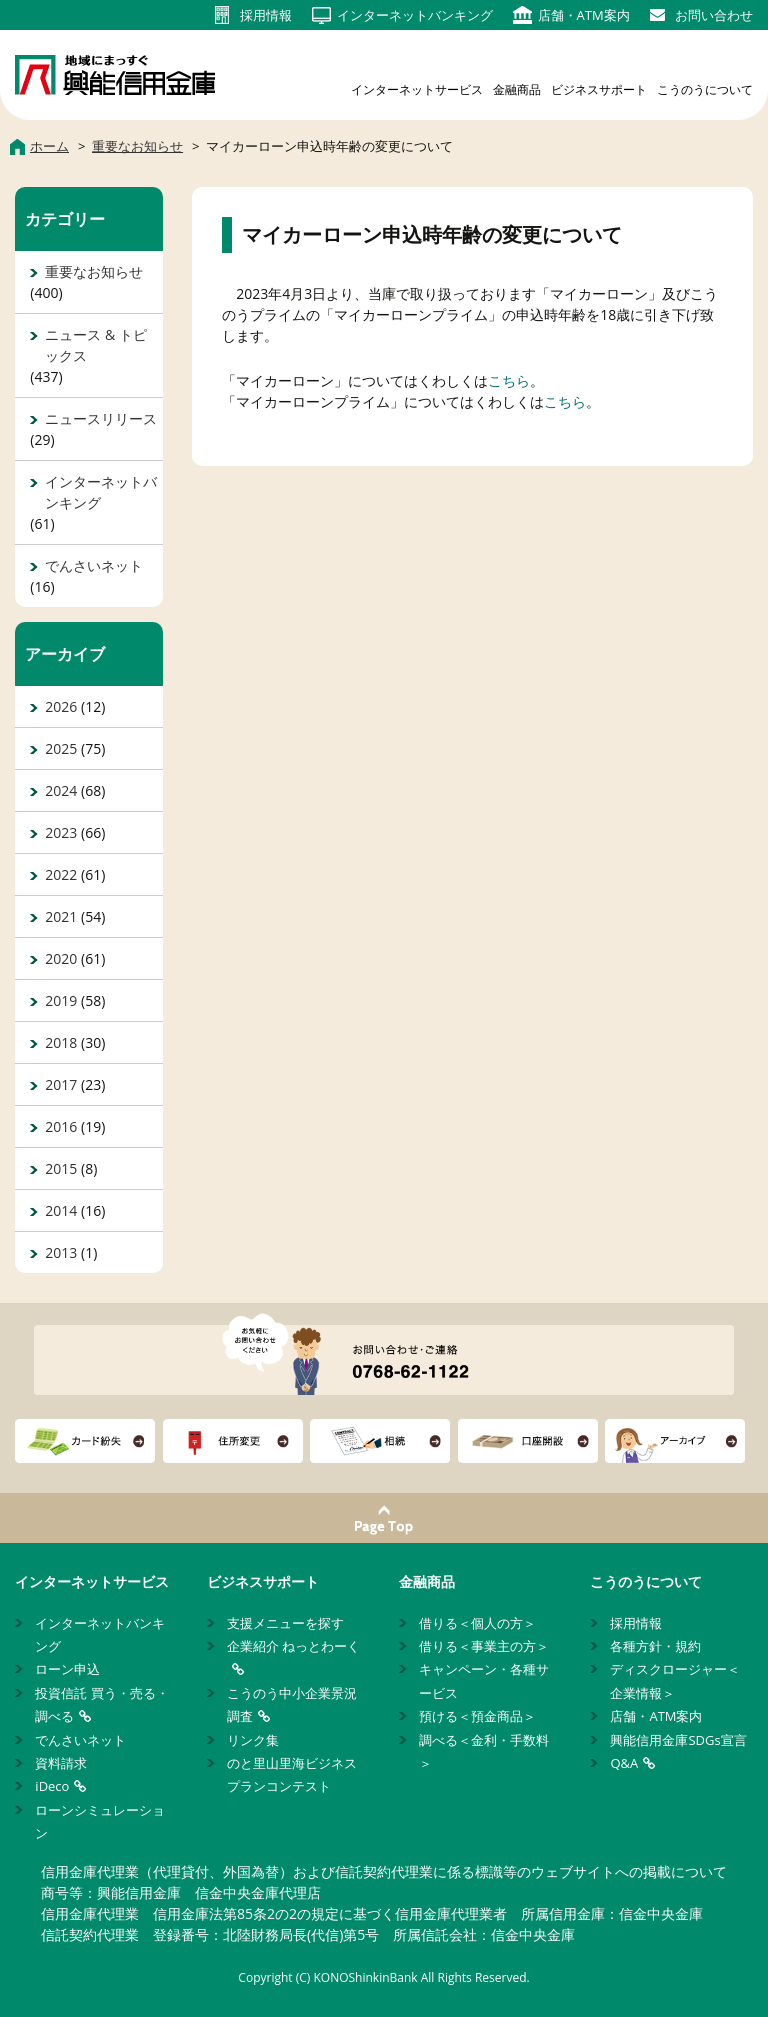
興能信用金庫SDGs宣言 (678, 1740)
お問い (714, 15)
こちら (509, 380)
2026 (61, 706)
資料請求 (61, 1763)
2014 (61, 1210)
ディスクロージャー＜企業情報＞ (675, 1680)
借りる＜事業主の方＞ (484, 1646)
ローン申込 (67, 1669)
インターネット (415, 15)
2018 (61, 1042)
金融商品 (517, 89)
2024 (61, 790)
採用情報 (636, 1623)
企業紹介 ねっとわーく (293, 1646)
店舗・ (584, 15)
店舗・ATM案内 (656, 1716)
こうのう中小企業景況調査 (292, 1704)
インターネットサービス (417, 89)
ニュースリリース (101, 418)
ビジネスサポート (599, 89)
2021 (61, 916)
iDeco (52, 1786)
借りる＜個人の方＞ (477, 1623)
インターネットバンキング (101, 492)
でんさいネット (94, 565)
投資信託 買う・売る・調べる (101, 1704)
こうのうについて (705, 89)
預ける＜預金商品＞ (477, 1716)
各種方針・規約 (655, 1646)
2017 (61, 1084)
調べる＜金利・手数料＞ (484, 1751)
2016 (61, 1126)
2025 (61, 748)
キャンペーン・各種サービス (484, 1680)
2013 (61, 1252)
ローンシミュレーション (100, 1821)
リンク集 (253, 1740)
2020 (61, 958)
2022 (61, 874)
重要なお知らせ (94, 271)
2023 (61, 832)
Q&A (624, 1763)
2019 (61, 1000)
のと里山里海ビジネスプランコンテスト (292, 1774)
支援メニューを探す (285, 1623)
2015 (61, 1168)
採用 (266, 15)
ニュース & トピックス (95, 345)
